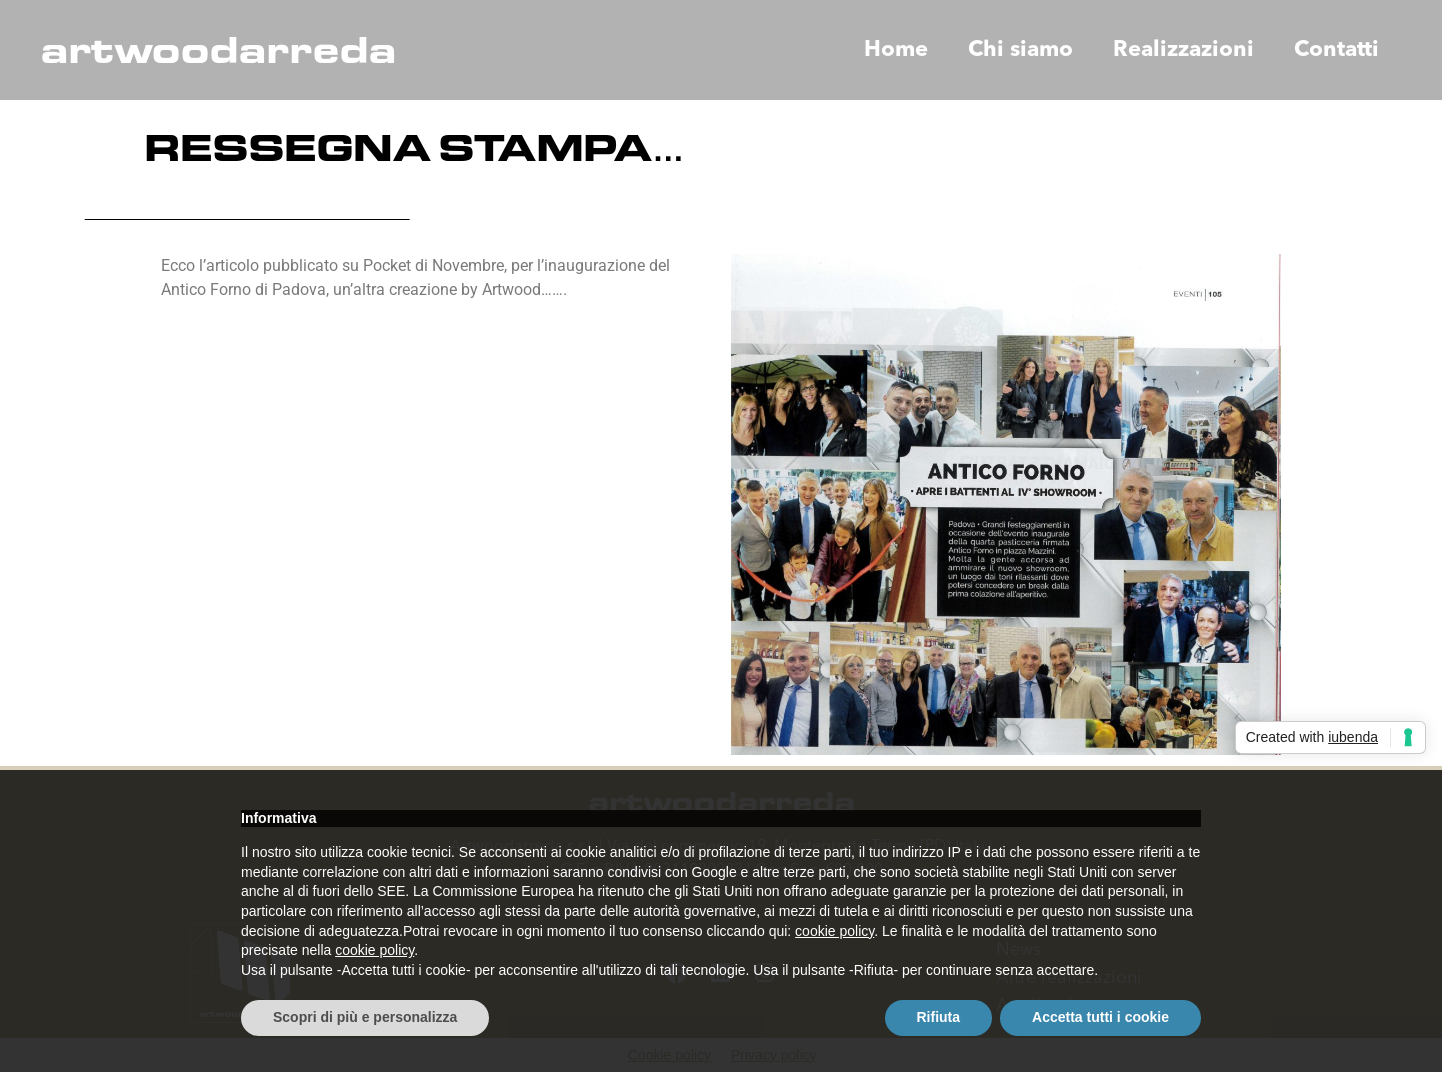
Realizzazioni (1183, 50)
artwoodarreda (218, 50)
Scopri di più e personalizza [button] (365, 1017)
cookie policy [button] (834, 931)
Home (896, 50)
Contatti (1336, 50)
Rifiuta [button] (939, 1017)
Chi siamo (1020, 50)
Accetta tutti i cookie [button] (1100, 1017)
